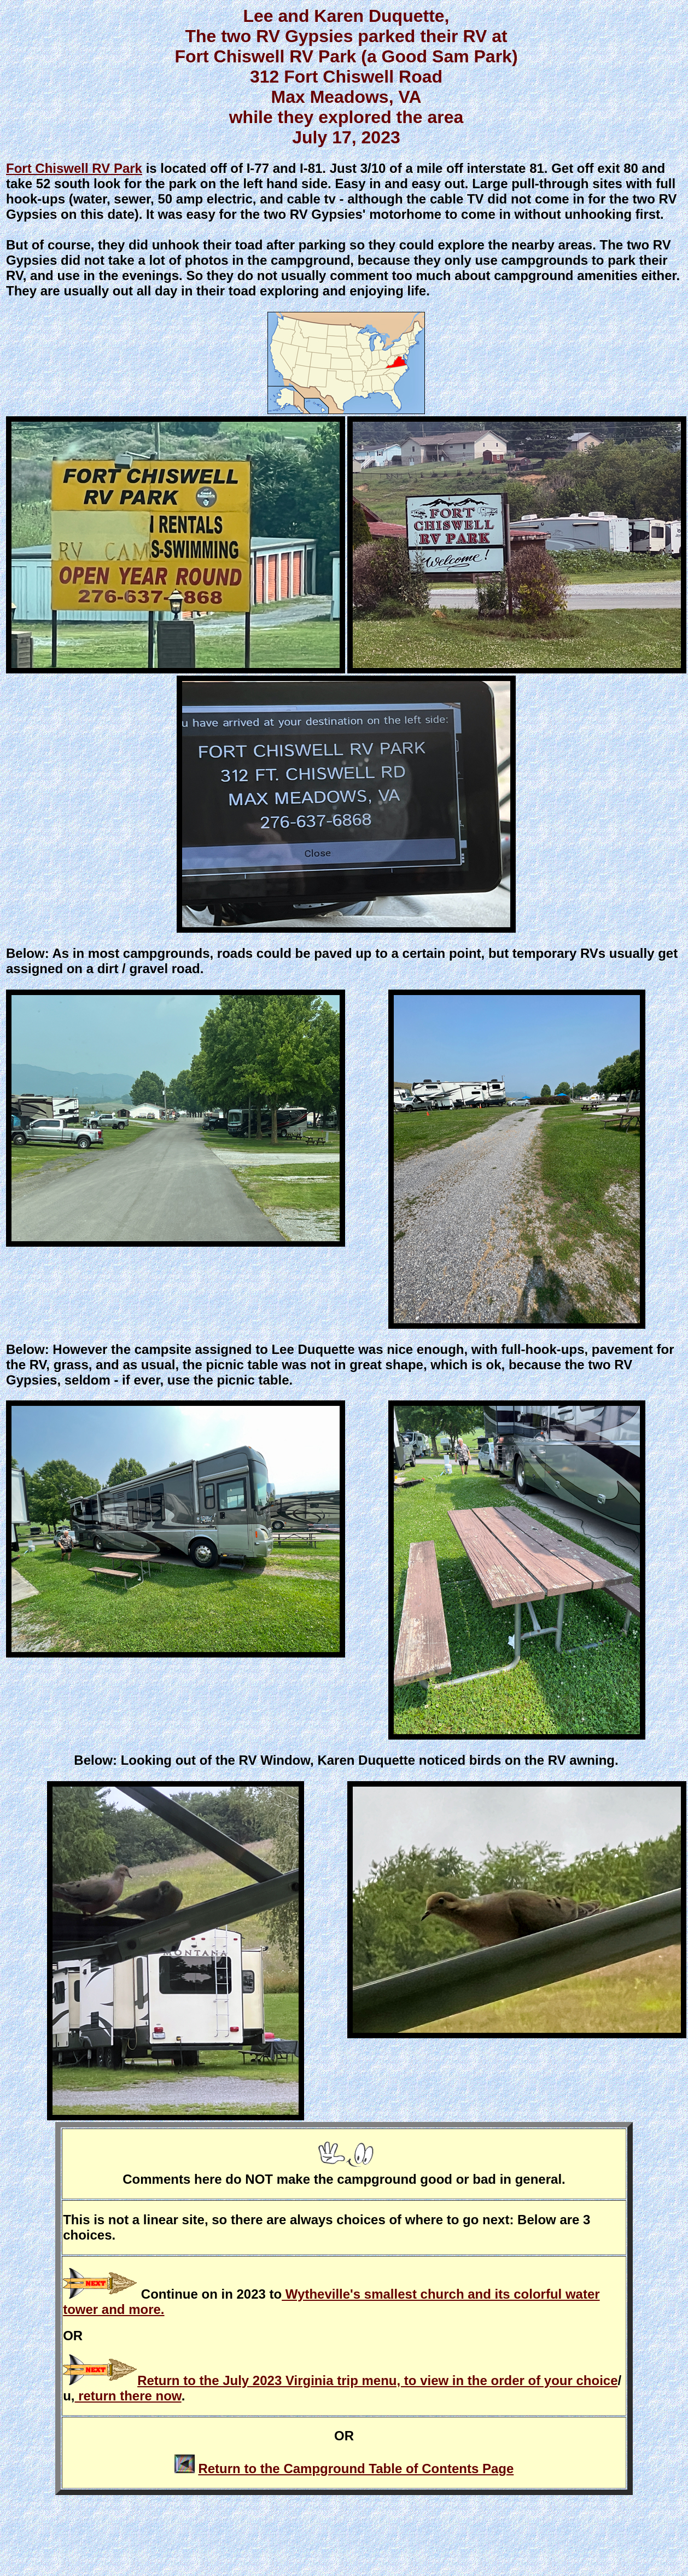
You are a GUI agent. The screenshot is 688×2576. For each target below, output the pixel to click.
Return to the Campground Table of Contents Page (356, 2468)
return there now (127, 2395)
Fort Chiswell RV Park (74, 168)
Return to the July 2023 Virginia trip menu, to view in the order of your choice (377, 2380)
